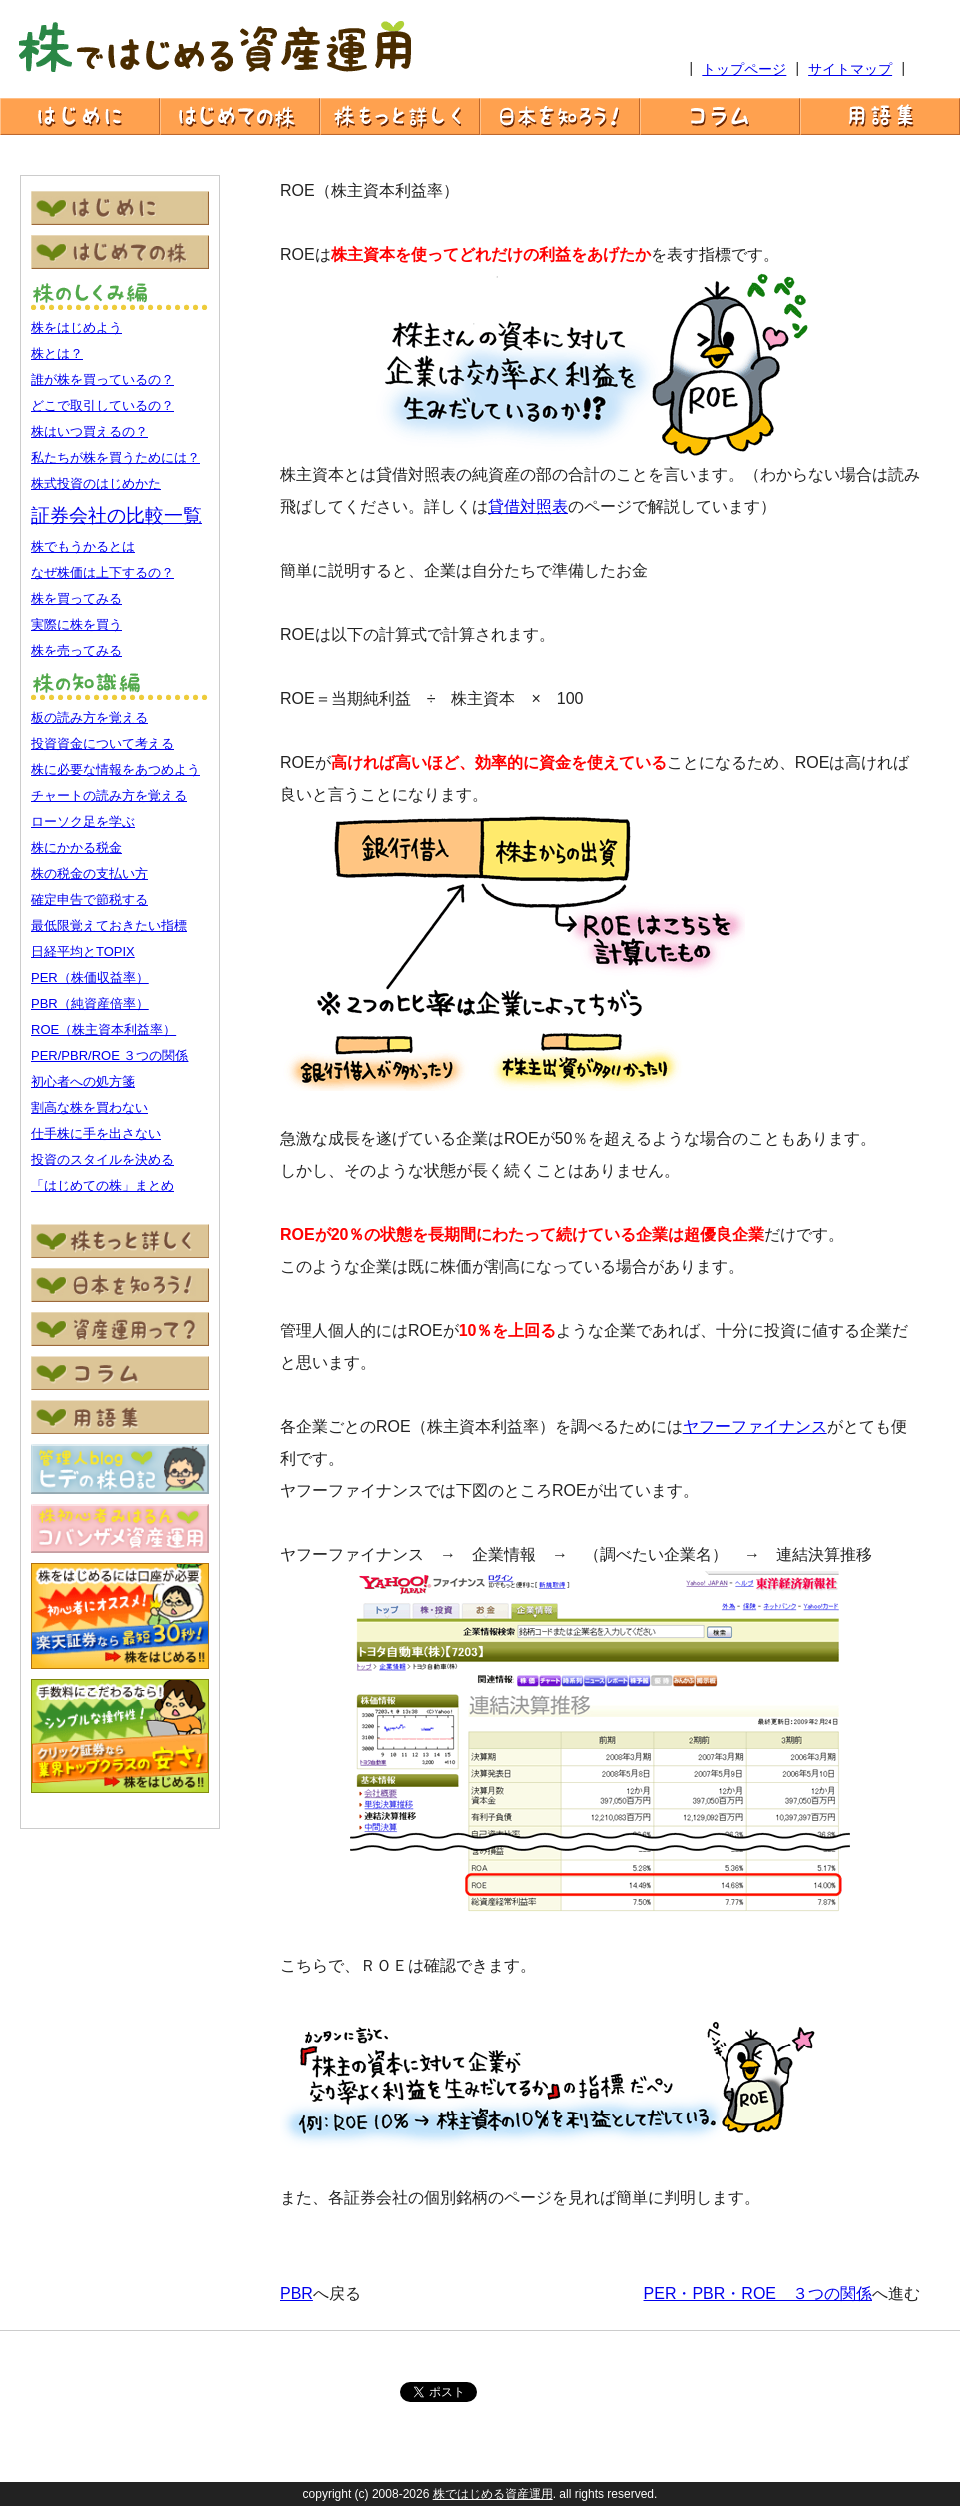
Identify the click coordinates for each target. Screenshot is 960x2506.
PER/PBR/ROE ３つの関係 (109, 1055)
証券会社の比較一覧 (116, 515)
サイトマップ (850, 69)
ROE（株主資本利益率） (103, 1029)
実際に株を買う (76, 624)
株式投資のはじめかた (96, 483)
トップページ (744, 69)
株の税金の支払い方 (89, 873)
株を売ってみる (76, 650)
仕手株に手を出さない (96, 1133)
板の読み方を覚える (89, 717)
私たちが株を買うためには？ (115, 457)
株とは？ (57, 353)
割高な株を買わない (89, 1107)
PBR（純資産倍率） (90, 1003)
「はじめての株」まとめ (102, 1185)
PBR (296, 2293)
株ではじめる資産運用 (493, 2494)
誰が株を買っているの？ (102, 379)
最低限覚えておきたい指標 (109, 925)
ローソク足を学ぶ (83, 821)
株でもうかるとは (83, 546)
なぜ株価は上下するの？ (102, 572)
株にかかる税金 (76, 847)
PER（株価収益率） (90, 977)
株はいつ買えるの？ (89, 431)
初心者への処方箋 (83, 1081)
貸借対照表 (528, 506)
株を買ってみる (76, 598)
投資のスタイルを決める (102, 1159)
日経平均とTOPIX (83, 951)
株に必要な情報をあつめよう (115, 769)
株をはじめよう (76, 327)
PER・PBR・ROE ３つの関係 (758, 2293)
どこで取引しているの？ (102, 405)
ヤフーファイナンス (755, 1426)
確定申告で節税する (89, 899)
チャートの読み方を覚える (109, 795)
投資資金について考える (102, 743)
